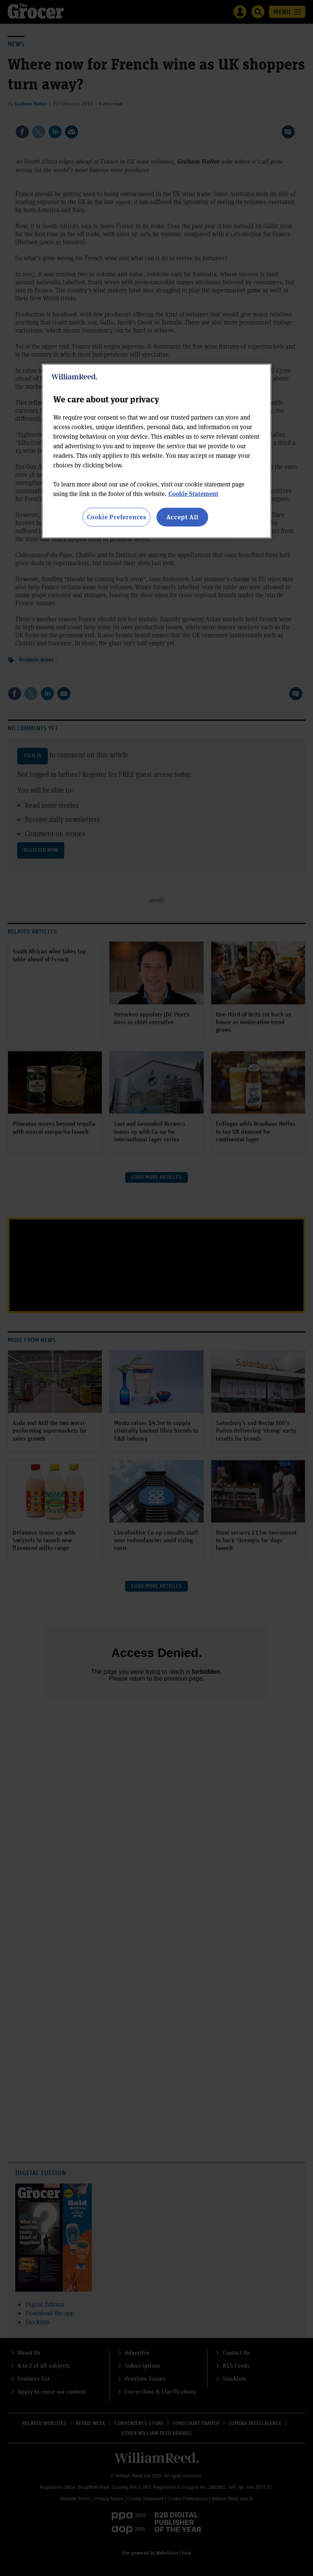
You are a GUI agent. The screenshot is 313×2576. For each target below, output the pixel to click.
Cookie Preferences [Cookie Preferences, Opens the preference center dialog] (116, 516)
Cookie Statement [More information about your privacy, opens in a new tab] (193, 493)
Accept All (182, 516)
